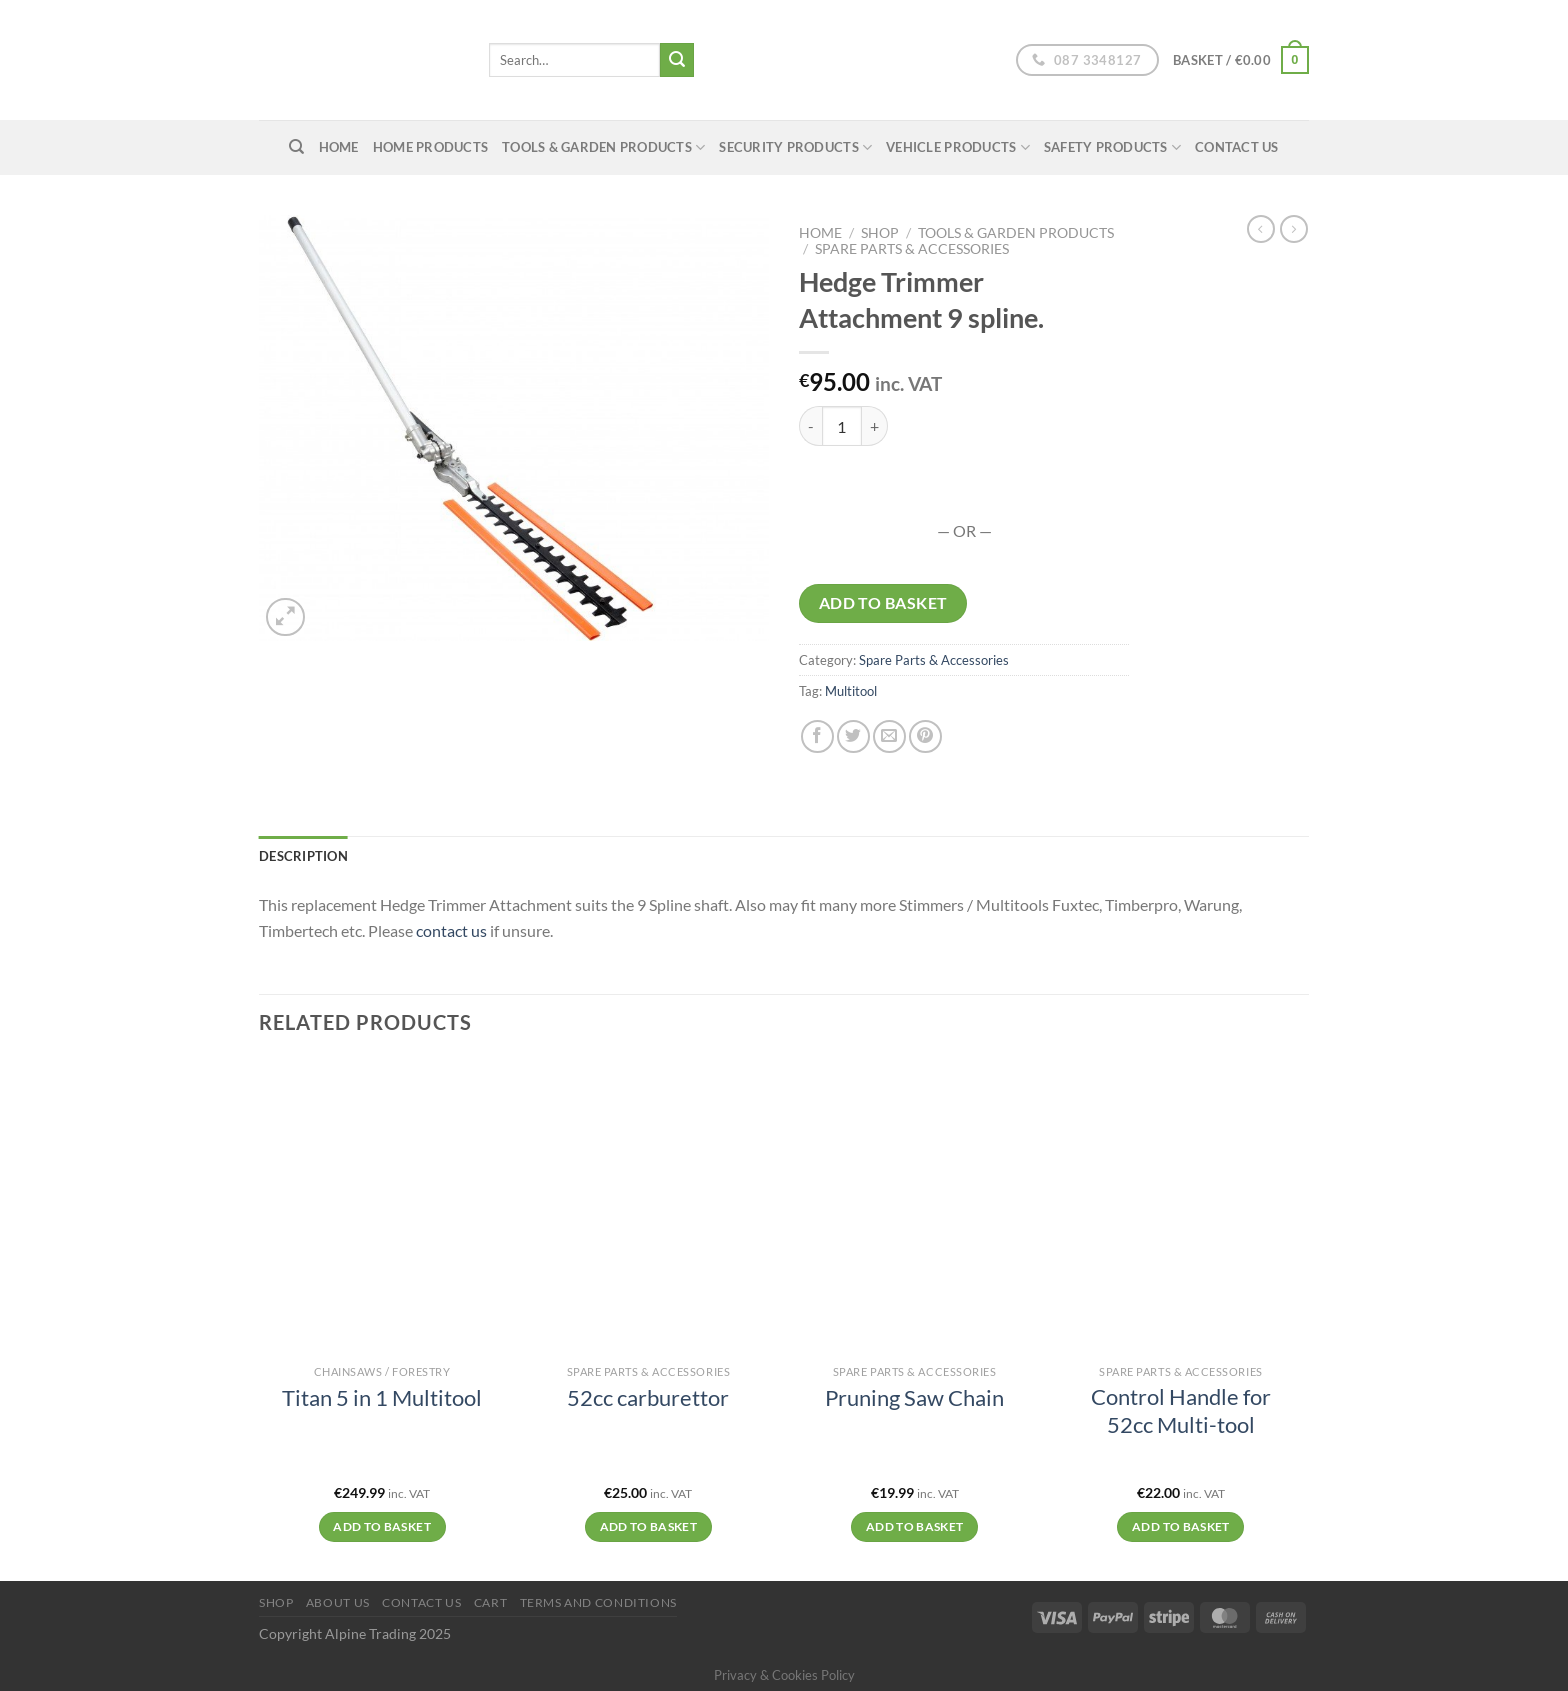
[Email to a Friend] (889, 736)
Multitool (851, 691)
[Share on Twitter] (853, 736)
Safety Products (1112, 147)
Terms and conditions (598, 1602)
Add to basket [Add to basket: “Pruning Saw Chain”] (915, 1526)
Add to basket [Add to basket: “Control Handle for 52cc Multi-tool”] (1181, 1526)
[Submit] (677, 60)
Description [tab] (303, 856)
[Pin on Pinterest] (925, 736)
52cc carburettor (648, 1398)
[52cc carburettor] (648, 1207)
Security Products (795, 147)
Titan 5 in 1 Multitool (382, 1398)
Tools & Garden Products (603, 147)
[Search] (296, 147)
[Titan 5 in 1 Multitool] (382, 1207)
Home (820, 233)
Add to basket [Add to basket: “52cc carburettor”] (649, 1526)
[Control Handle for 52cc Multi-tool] (1181, 1207)
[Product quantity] (842, 426)
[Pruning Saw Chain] (914, 1207)
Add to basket (883, 603)
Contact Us (1237, 147)
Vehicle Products (958, 147)
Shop (880, 233)
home (339, 147)
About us (338, 1602)
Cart (490, 1602)
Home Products (430, 147)
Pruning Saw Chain (914, 1398)
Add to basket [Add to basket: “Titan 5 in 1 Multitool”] (382, 1526)
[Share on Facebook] (817, 736)
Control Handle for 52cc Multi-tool (1181, 1411)
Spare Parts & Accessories (912, 249)
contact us (451, 930)
